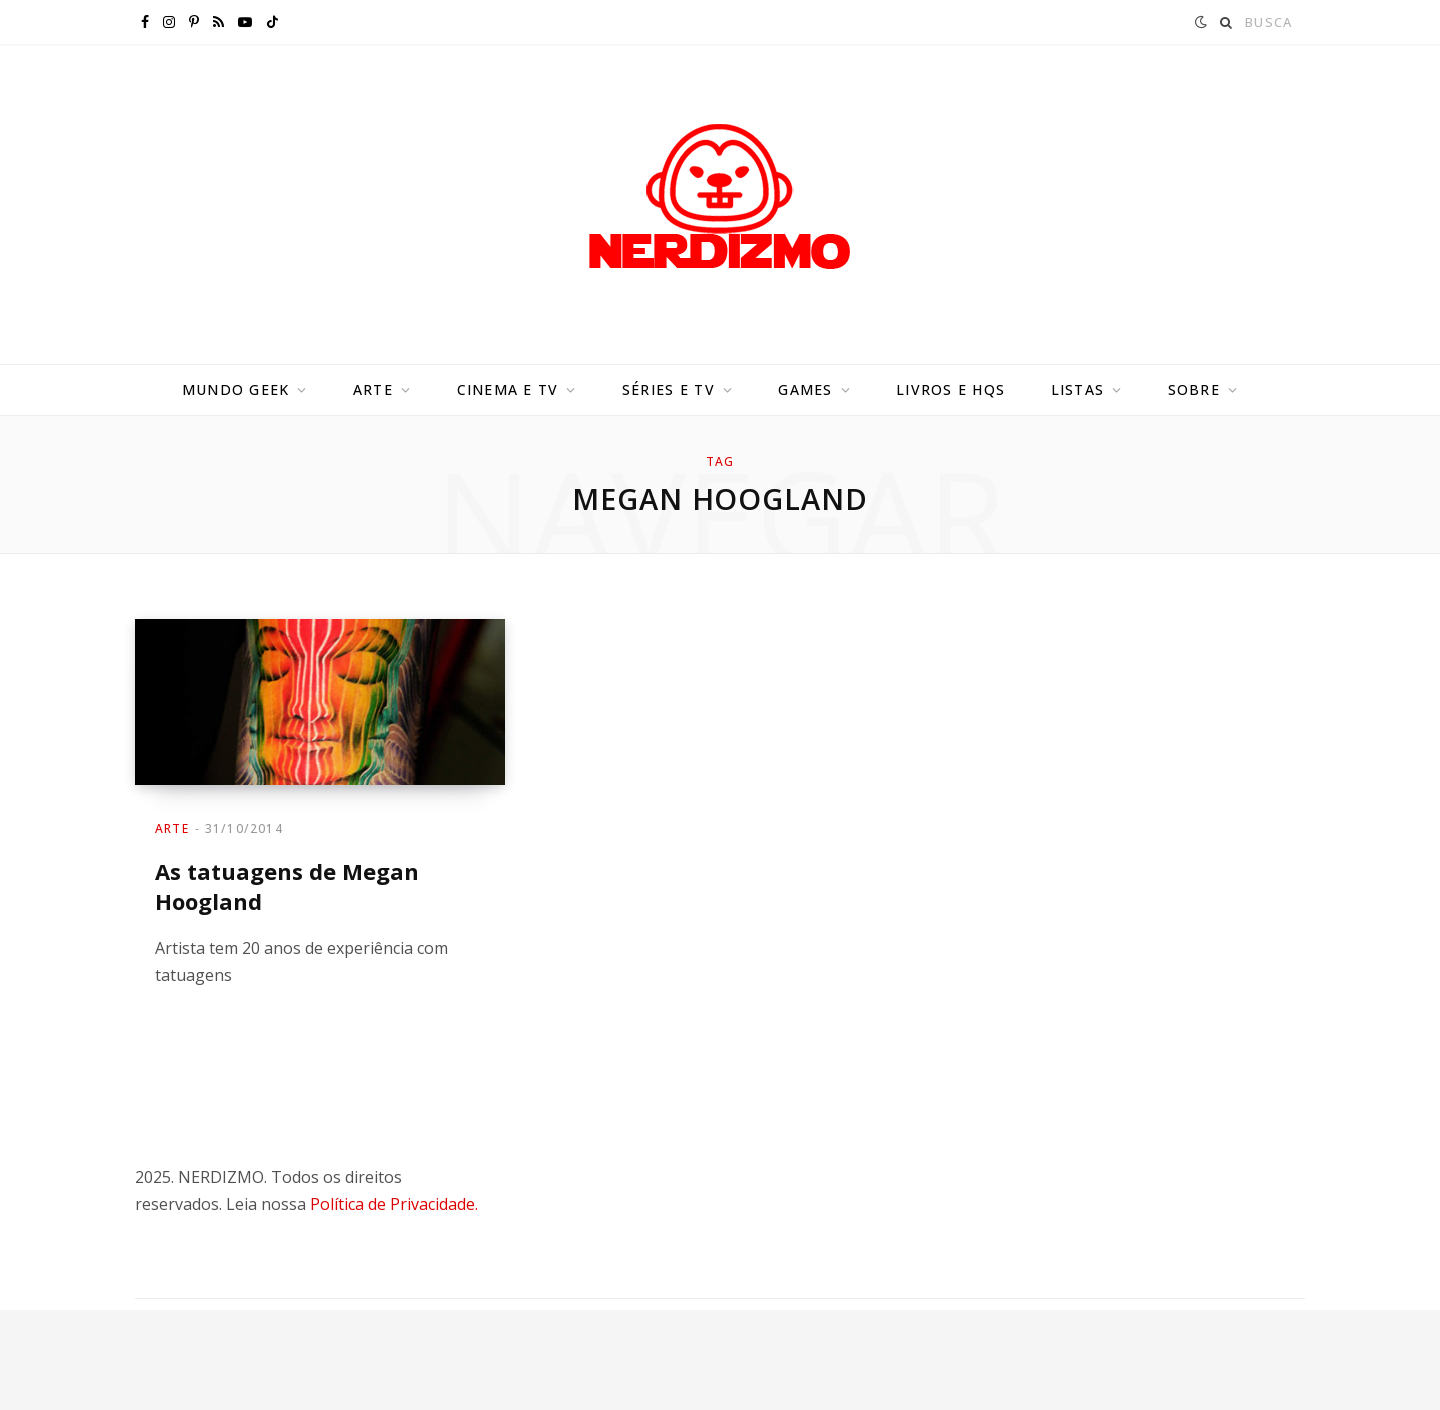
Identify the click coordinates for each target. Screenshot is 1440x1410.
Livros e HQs (950, 389)
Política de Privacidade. (394, 1204)
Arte (373, 389)
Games (805, 389)
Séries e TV (668, 389)
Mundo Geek (236, 389)
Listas (1078, 389)
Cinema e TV (508, 389)
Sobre (1194, 389)
